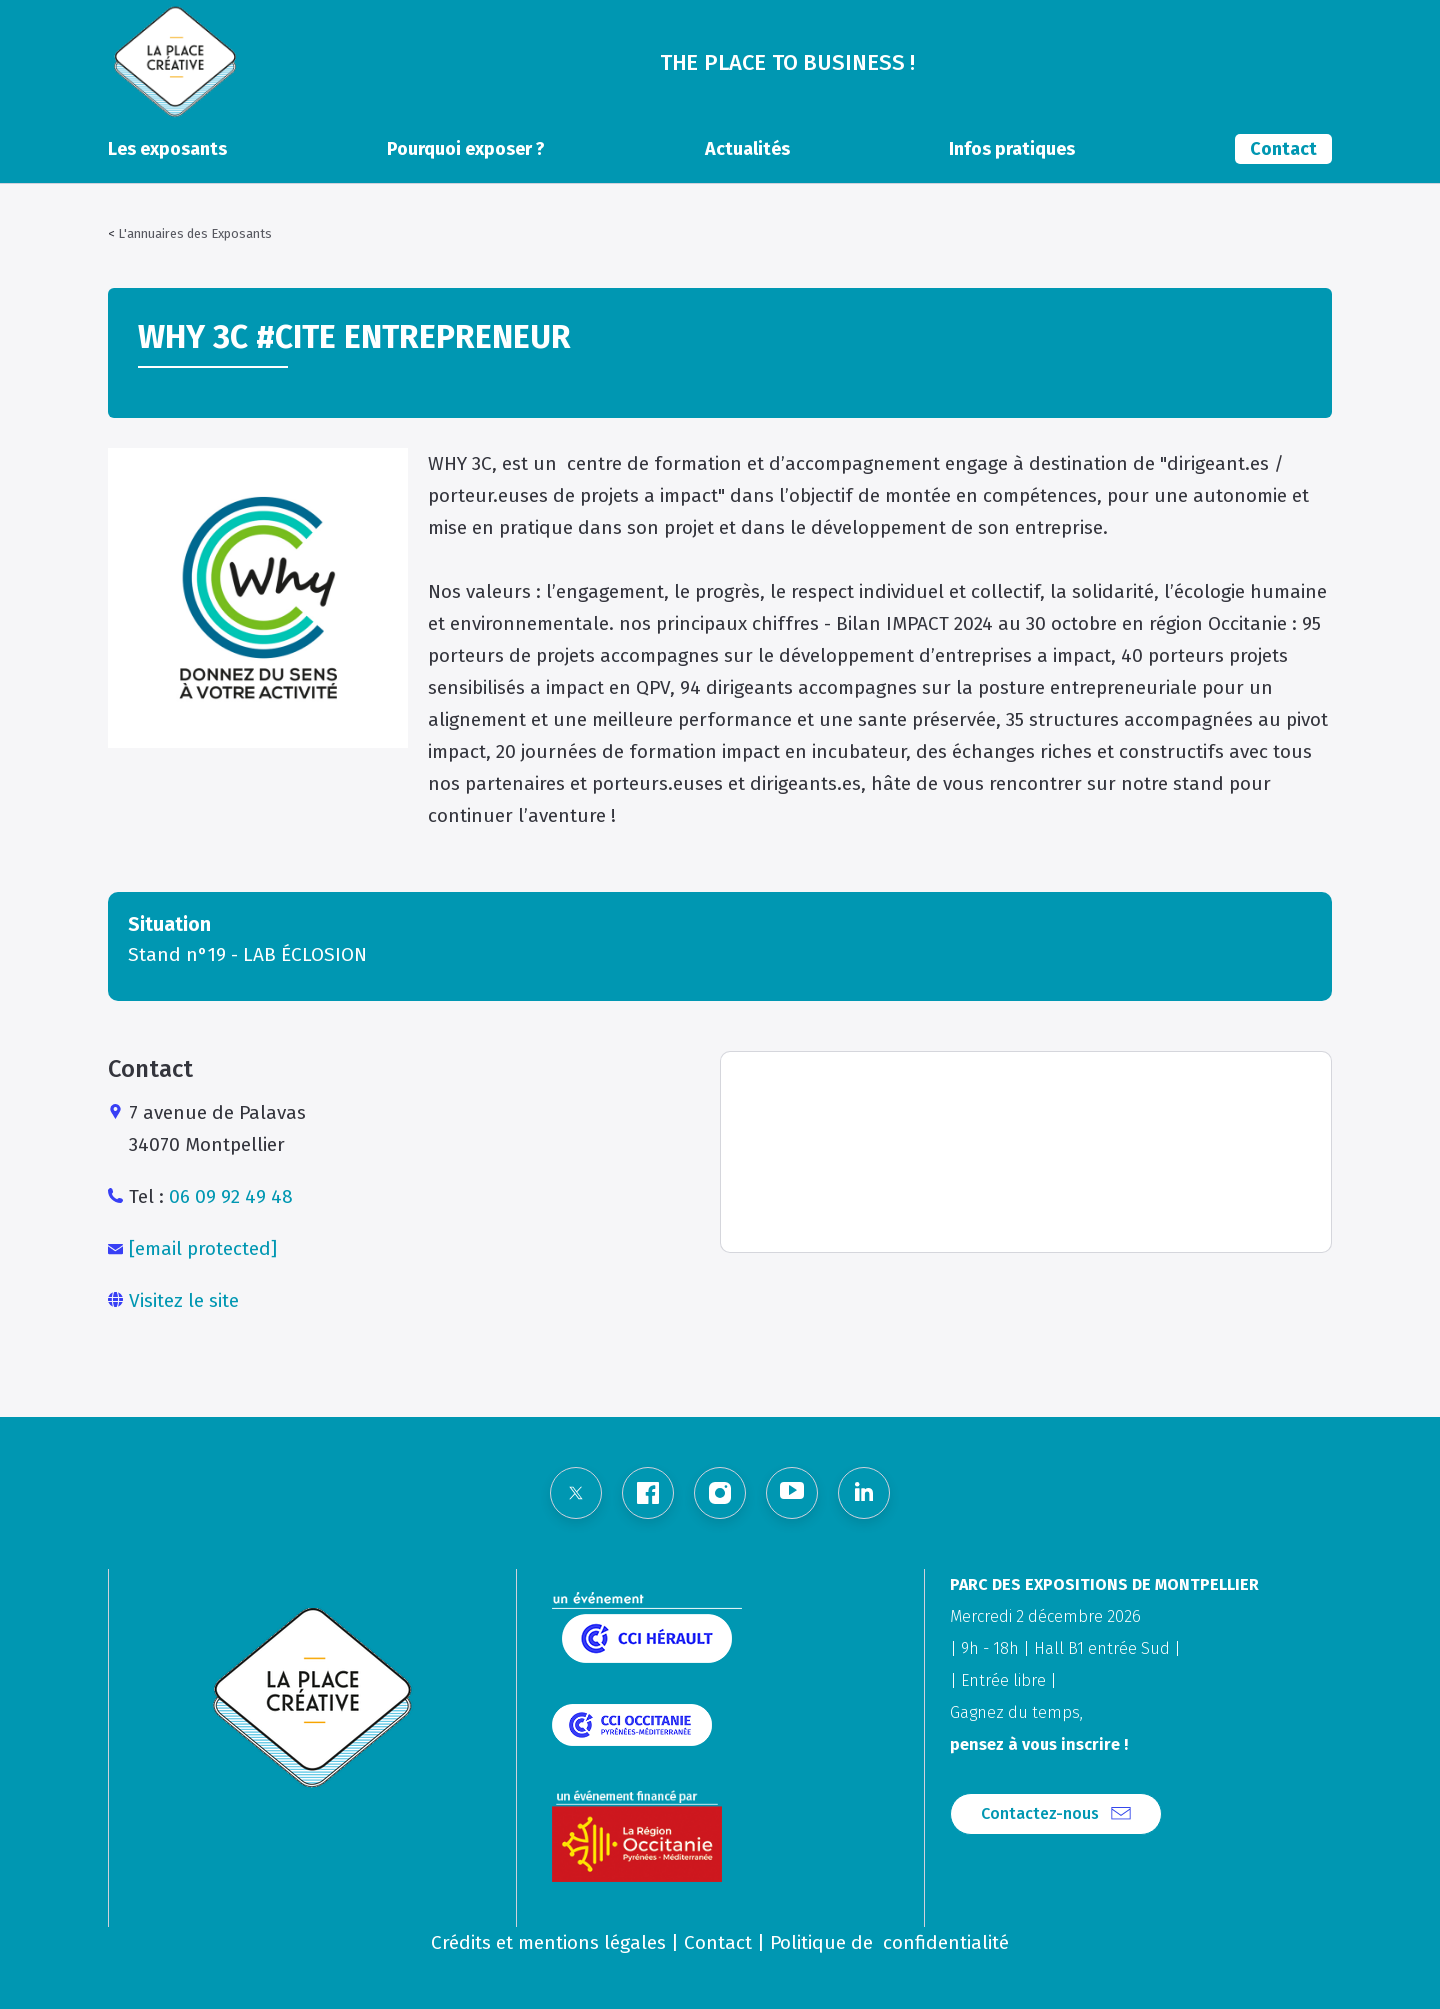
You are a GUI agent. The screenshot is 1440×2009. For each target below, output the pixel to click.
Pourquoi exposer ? (466, 149)
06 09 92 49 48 (231, 1196)
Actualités (747, 149)
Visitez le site (184, 1300)
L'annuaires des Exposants (195, 233)
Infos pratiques (1012, 149)
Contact (1283, 149)
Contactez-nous (1040, 1813)
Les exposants (167, 149)
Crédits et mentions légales (548, 1942)
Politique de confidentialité (889, 1942)
